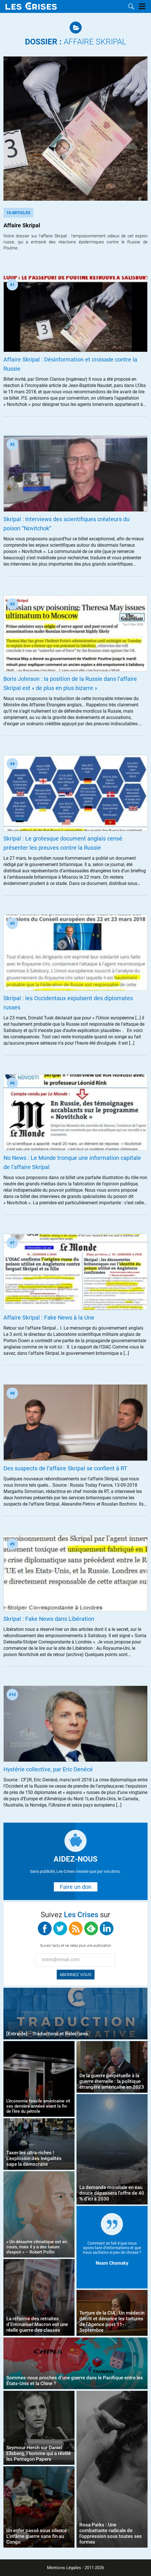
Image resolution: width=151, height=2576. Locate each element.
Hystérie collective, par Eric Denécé (48, 1769)
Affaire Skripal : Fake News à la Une (48, 1317)
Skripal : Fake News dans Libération (48, 1618)
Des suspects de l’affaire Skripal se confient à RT (65, 1468)
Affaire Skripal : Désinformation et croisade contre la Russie (70, 364)
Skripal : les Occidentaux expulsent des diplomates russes (68, 1003)
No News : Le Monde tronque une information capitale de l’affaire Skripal (72, 1162)
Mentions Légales (64, 2567)
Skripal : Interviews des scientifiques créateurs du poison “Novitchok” (66, 524)
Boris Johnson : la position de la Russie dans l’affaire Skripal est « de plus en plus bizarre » (70, 683)
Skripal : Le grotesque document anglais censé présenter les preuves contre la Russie (62, 843)
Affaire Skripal (75, 41)
